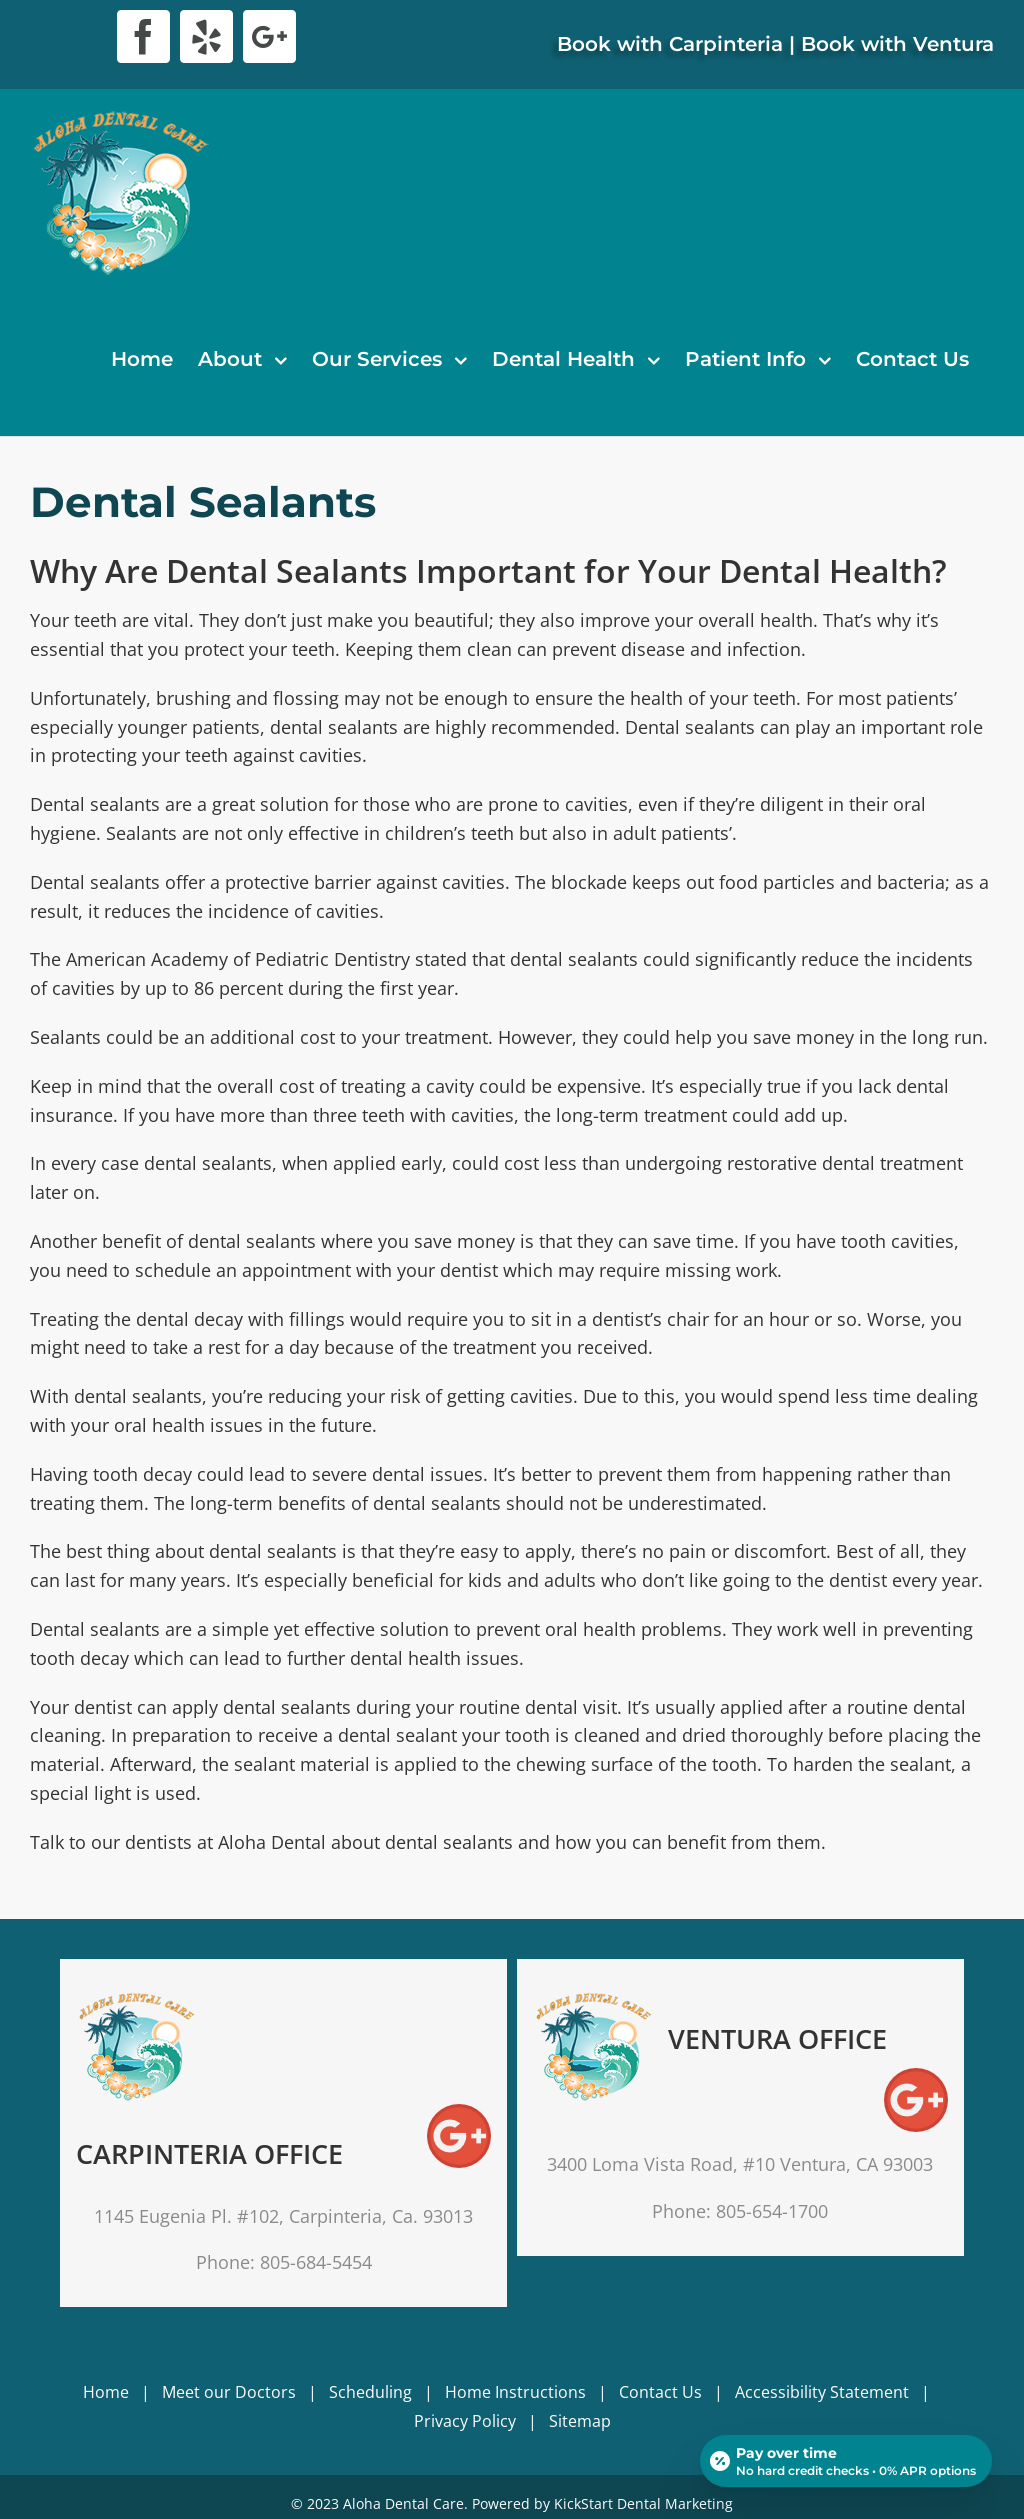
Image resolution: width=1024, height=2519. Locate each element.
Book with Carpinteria (670, 44)
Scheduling (370, 2392)
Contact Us (660, 2392)
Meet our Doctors (229, 2392)
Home (106, 2392)
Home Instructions (515, 2392)
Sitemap (580, 2421)
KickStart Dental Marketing (643, 2503)
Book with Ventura (897, 44)
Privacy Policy (465, 2421)
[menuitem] (142, 359)
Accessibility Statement (822, 2392)
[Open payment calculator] (846, 2461)
